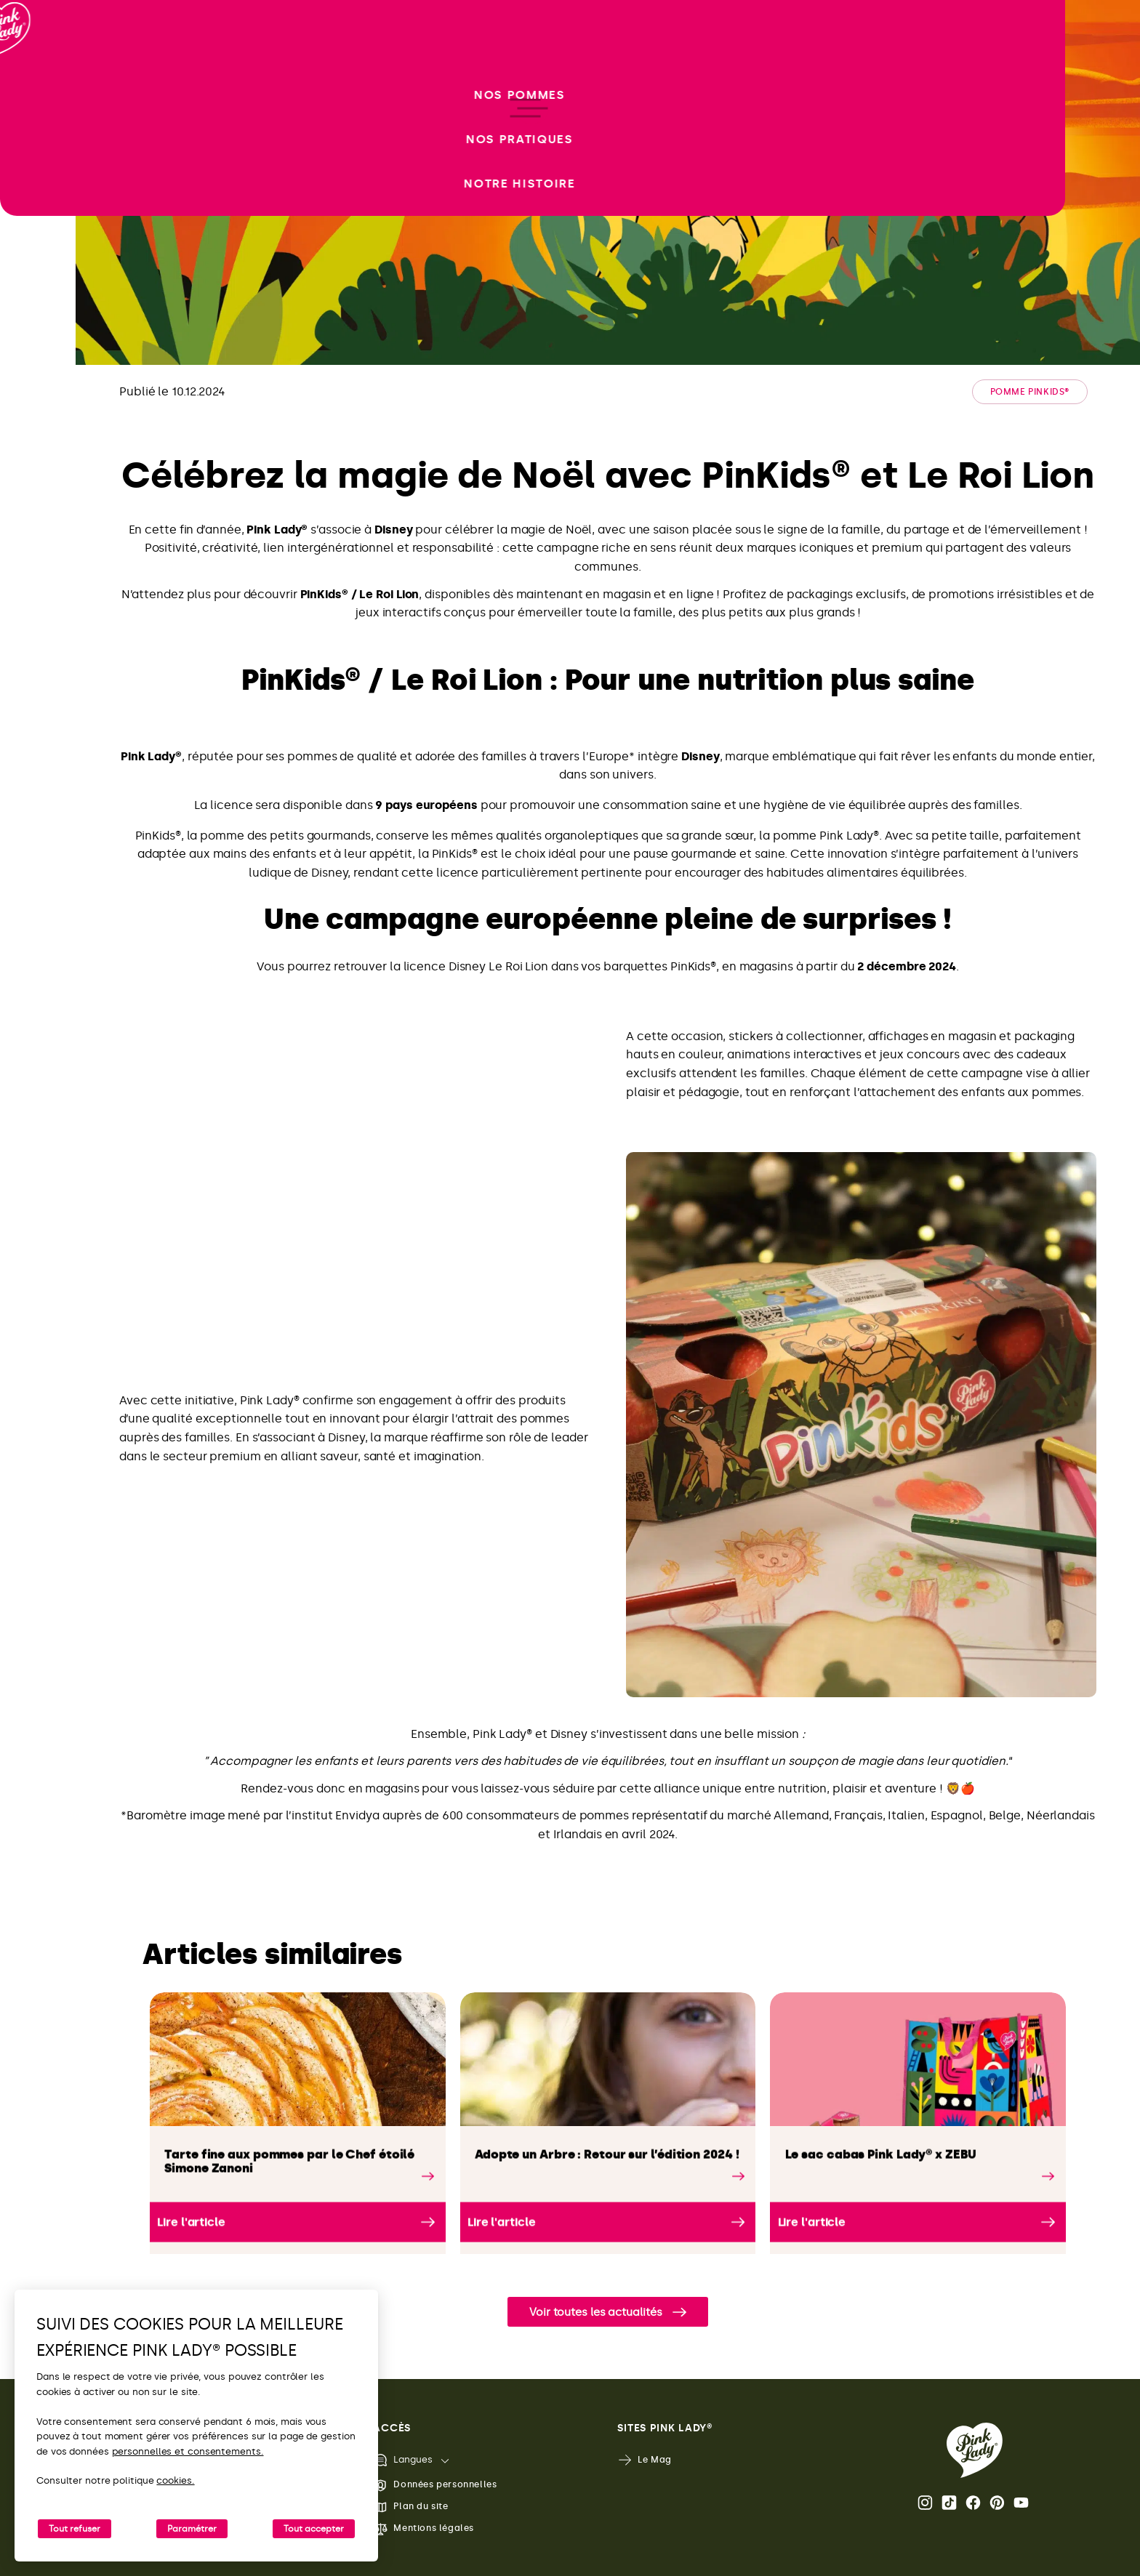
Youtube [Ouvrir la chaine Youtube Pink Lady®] (1021, 2502)
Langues (403, 2460)
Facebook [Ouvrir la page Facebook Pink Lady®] (973, 2502)
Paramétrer (192, 2529)
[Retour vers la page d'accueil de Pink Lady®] (975, 2450)
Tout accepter (314, 2529)
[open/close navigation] (38, 1288)
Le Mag (644, 2460)
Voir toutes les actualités (595, 2312)
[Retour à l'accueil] (38, 72)
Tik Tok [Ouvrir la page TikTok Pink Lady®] (949, 2502)
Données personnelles (435, 2485)
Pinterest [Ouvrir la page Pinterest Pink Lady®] (997, 2502)
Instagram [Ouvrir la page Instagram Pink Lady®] (925, 2502)
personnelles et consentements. (188, 2451)
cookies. (175, 2480)
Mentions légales (423, 2529)
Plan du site (410, 2507)
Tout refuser (74, 2529)
